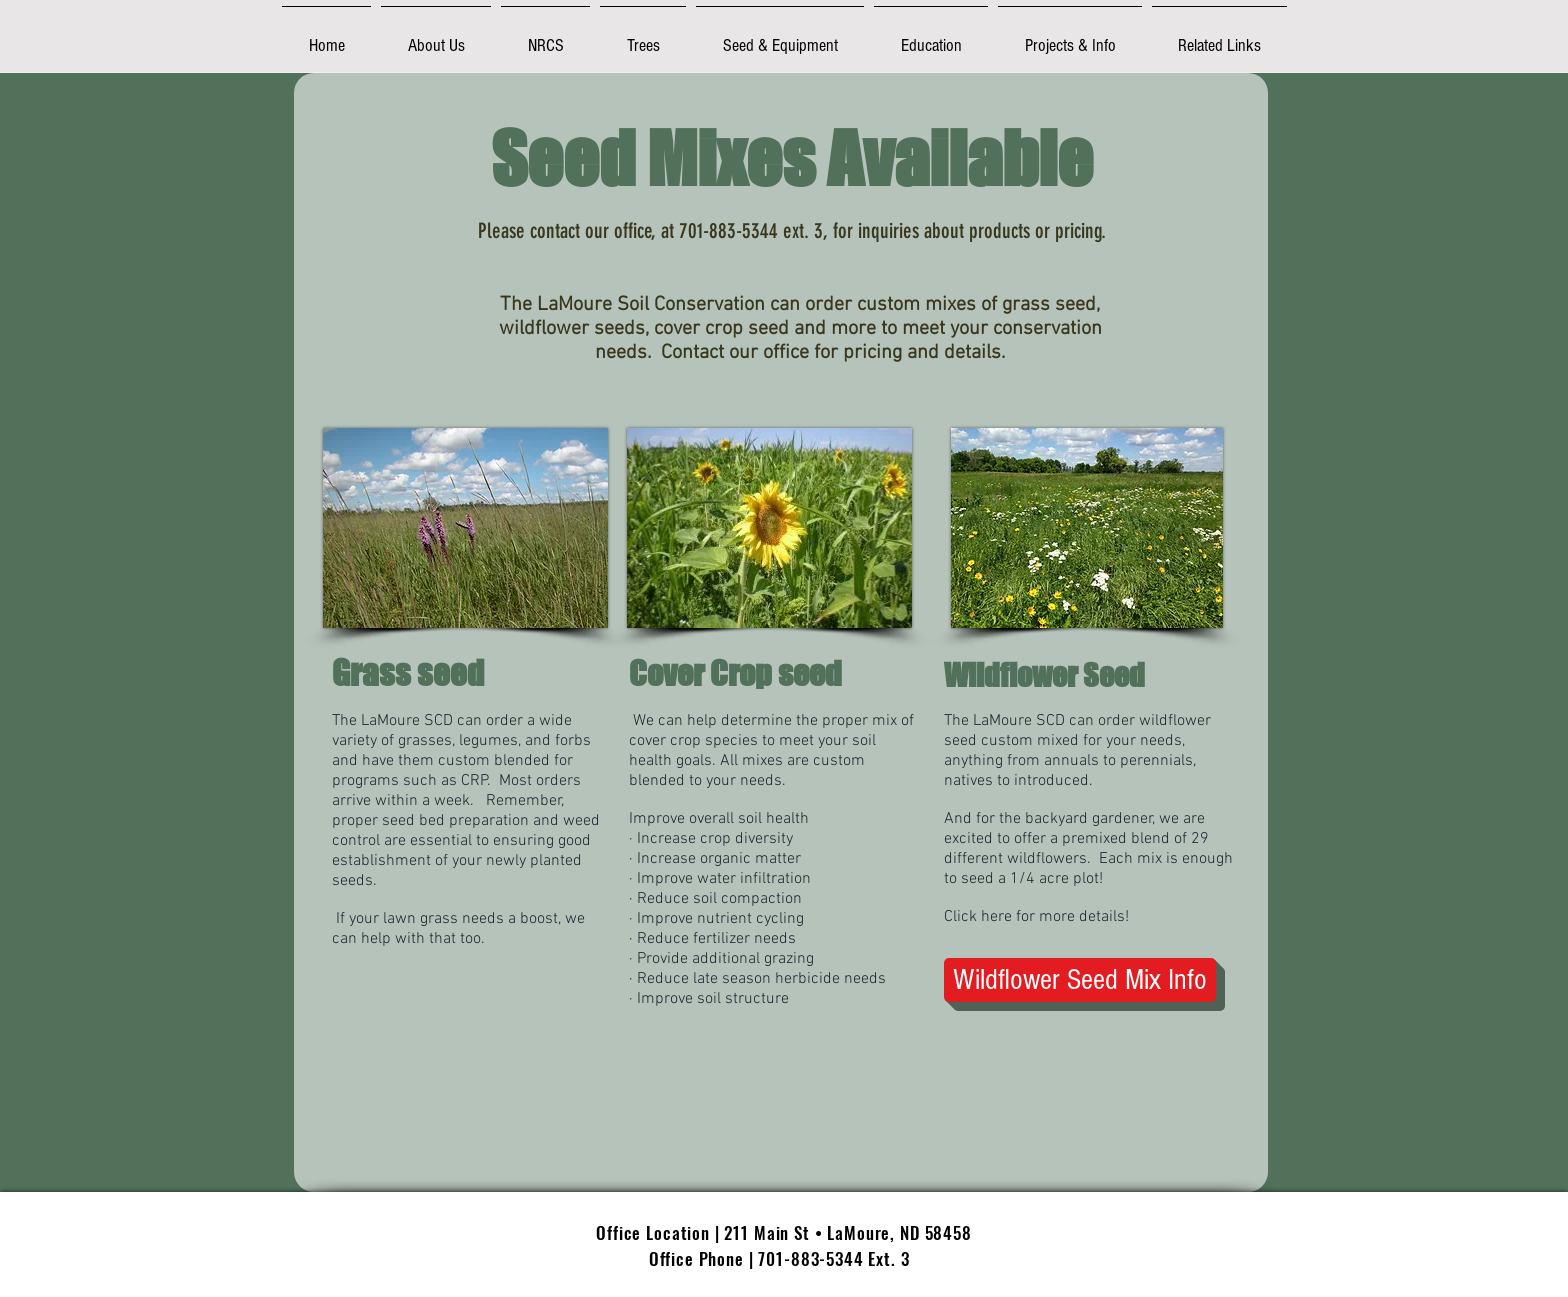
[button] (436, 36)
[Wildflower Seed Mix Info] (1080, 980)
